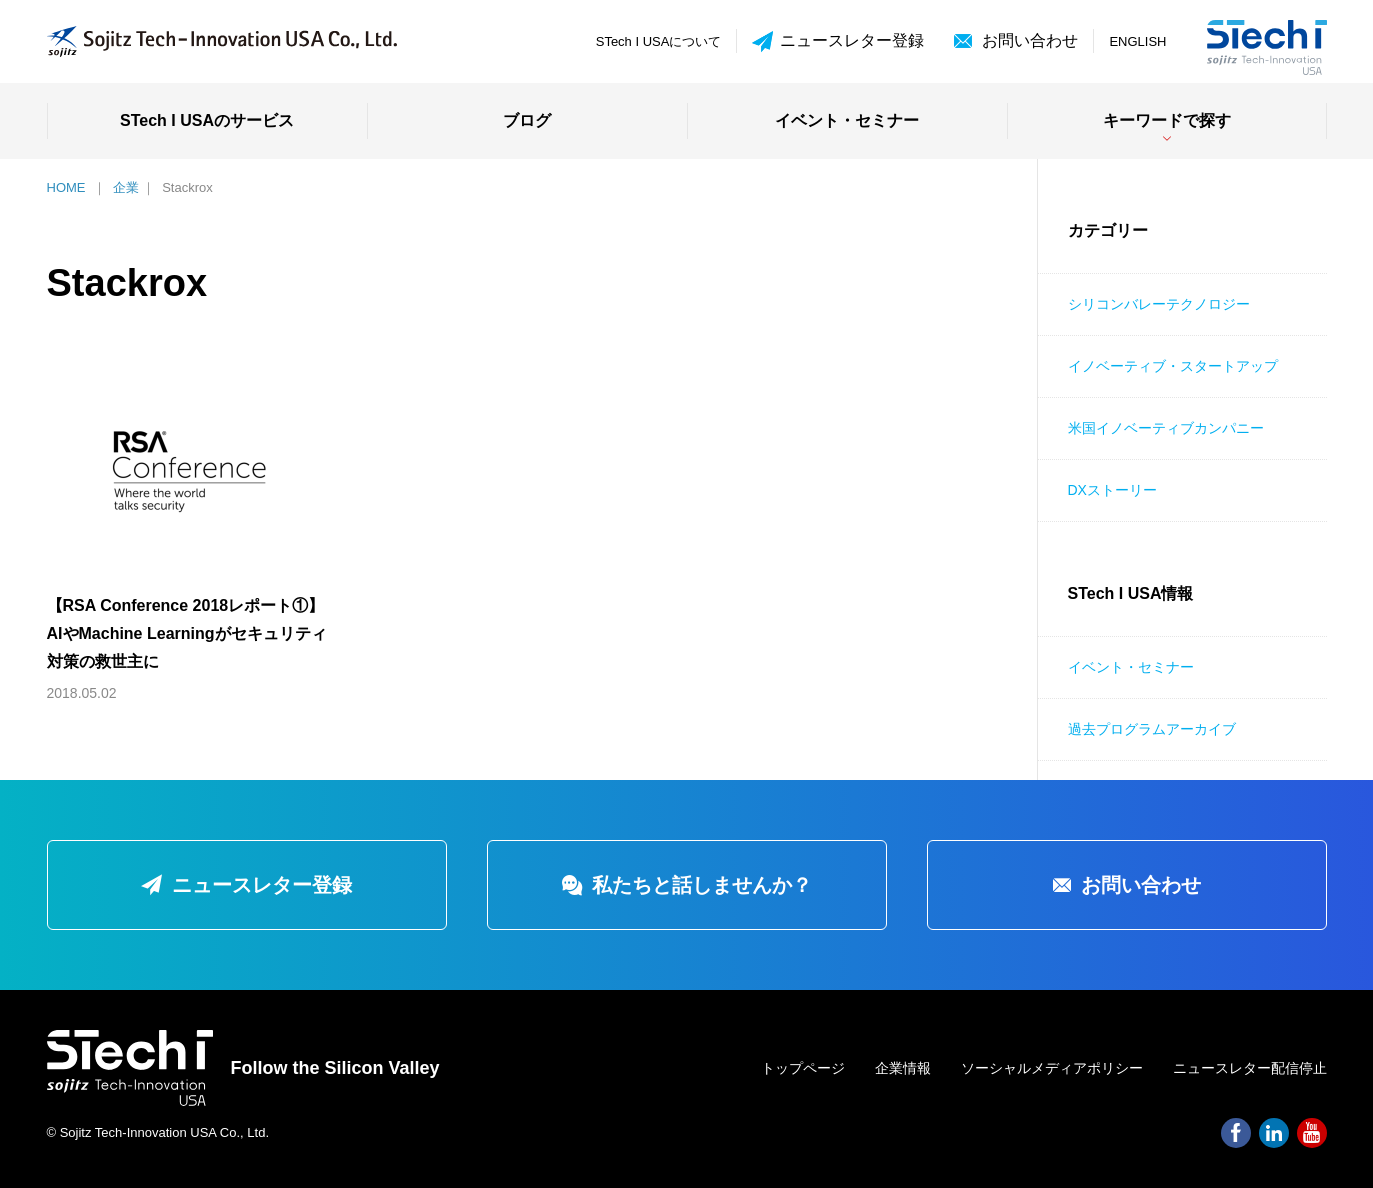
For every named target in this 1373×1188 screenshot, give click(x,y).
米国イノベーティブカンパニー (1166, 428)
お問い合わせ (1030, 40)
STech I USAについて (659, 41)
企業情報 (903, 1068)
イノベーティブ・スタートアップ (1173, 366)
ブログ (527, 120)
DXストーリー (1112, 490)
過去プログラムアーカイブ (1152, 729)
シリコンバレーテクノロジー (1159, 304)
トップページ (803, 1068)
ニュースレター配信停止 (1250, 1068)
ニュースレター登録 (838, 41)
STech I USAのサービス (207, 120)
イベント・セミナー (847, 120)
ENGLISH (1137, 41)
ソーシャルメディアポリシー (1052, 1068)
